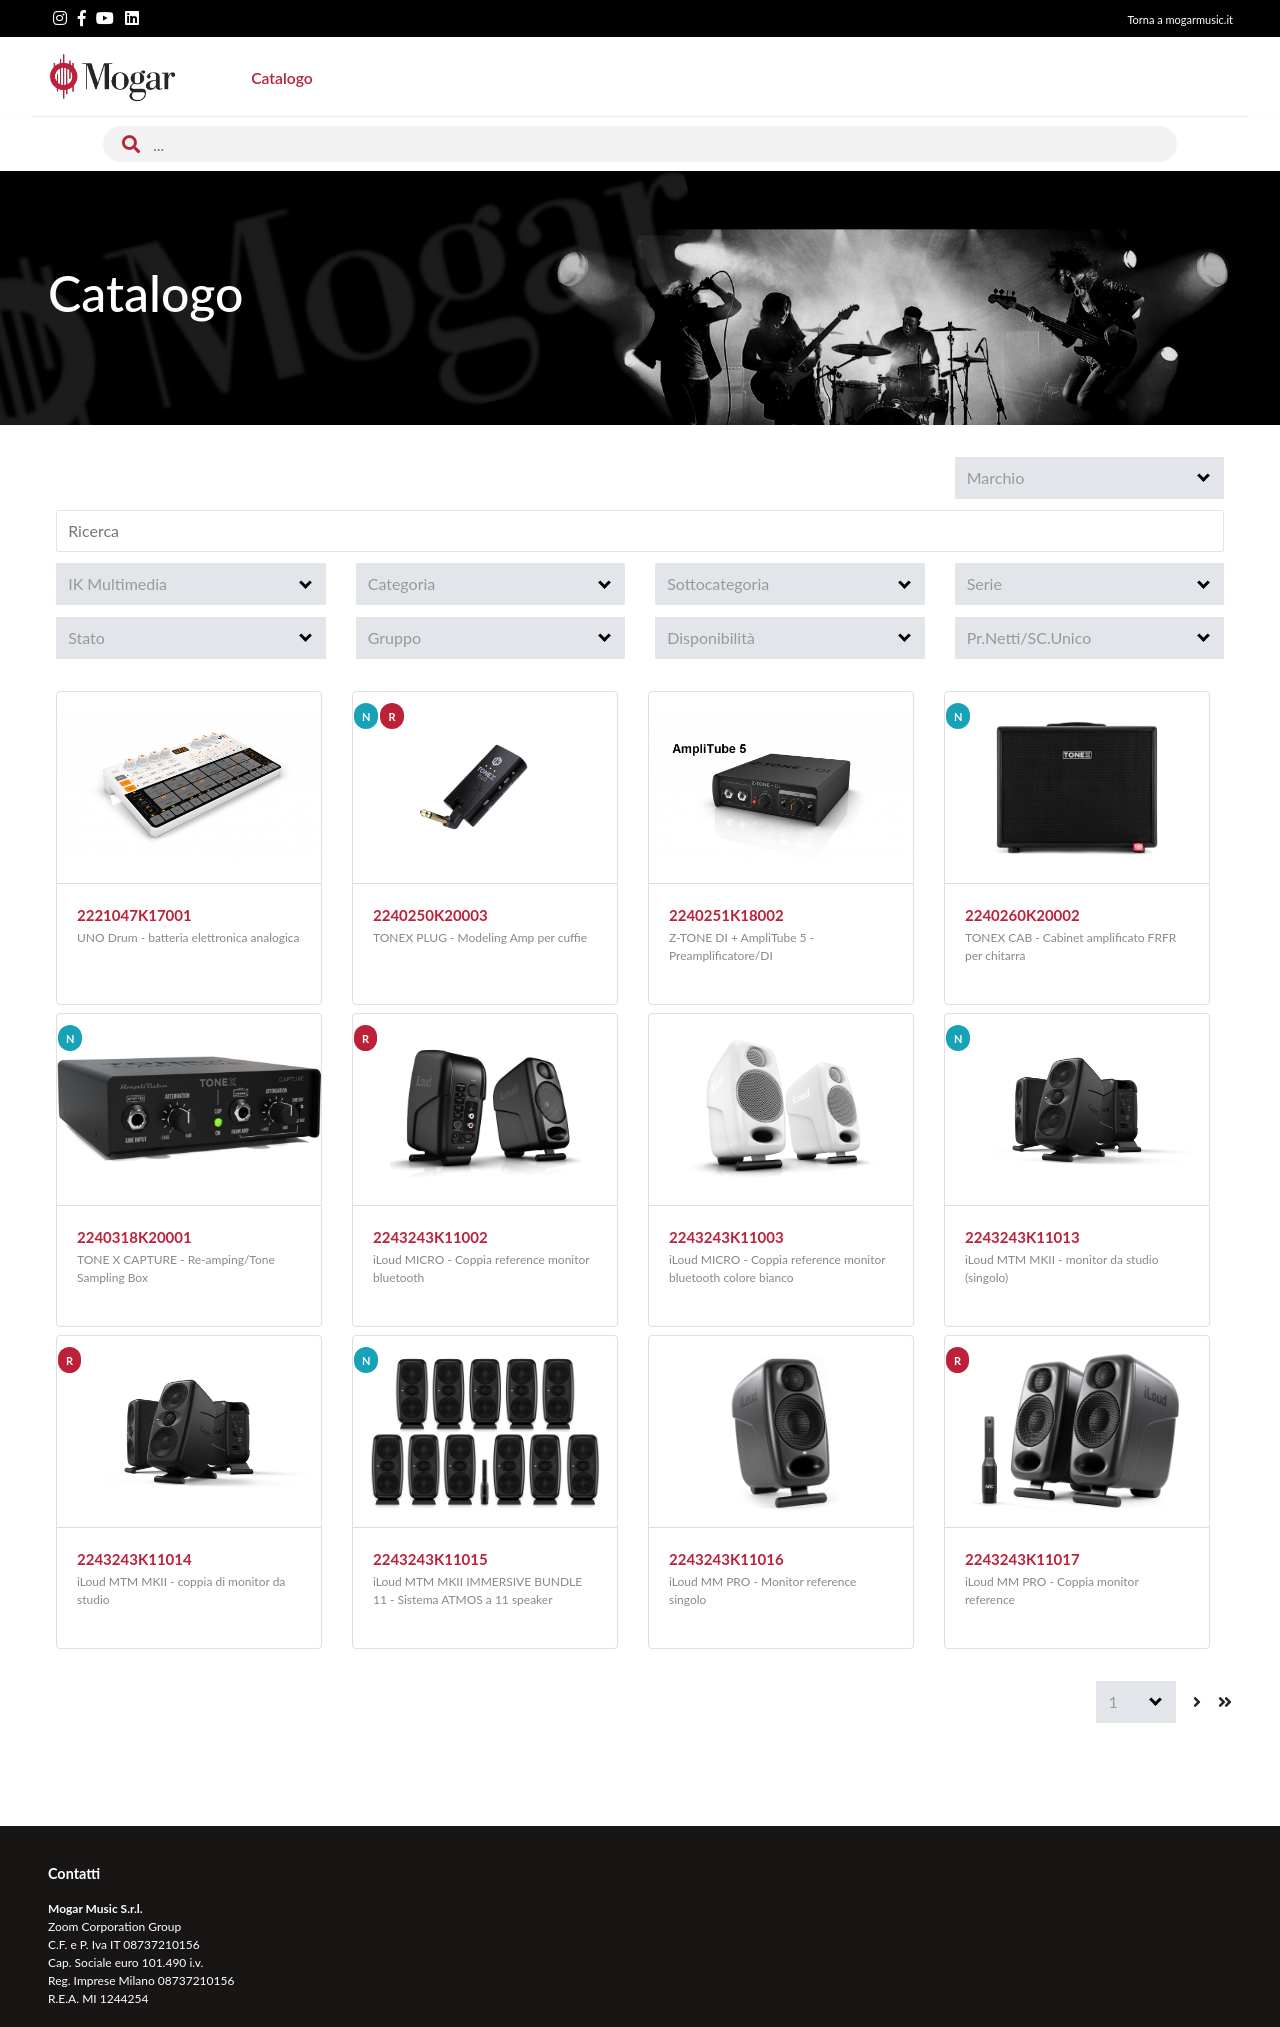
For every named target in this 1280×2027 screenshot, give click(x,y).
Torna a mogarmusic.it (1180, 19)
